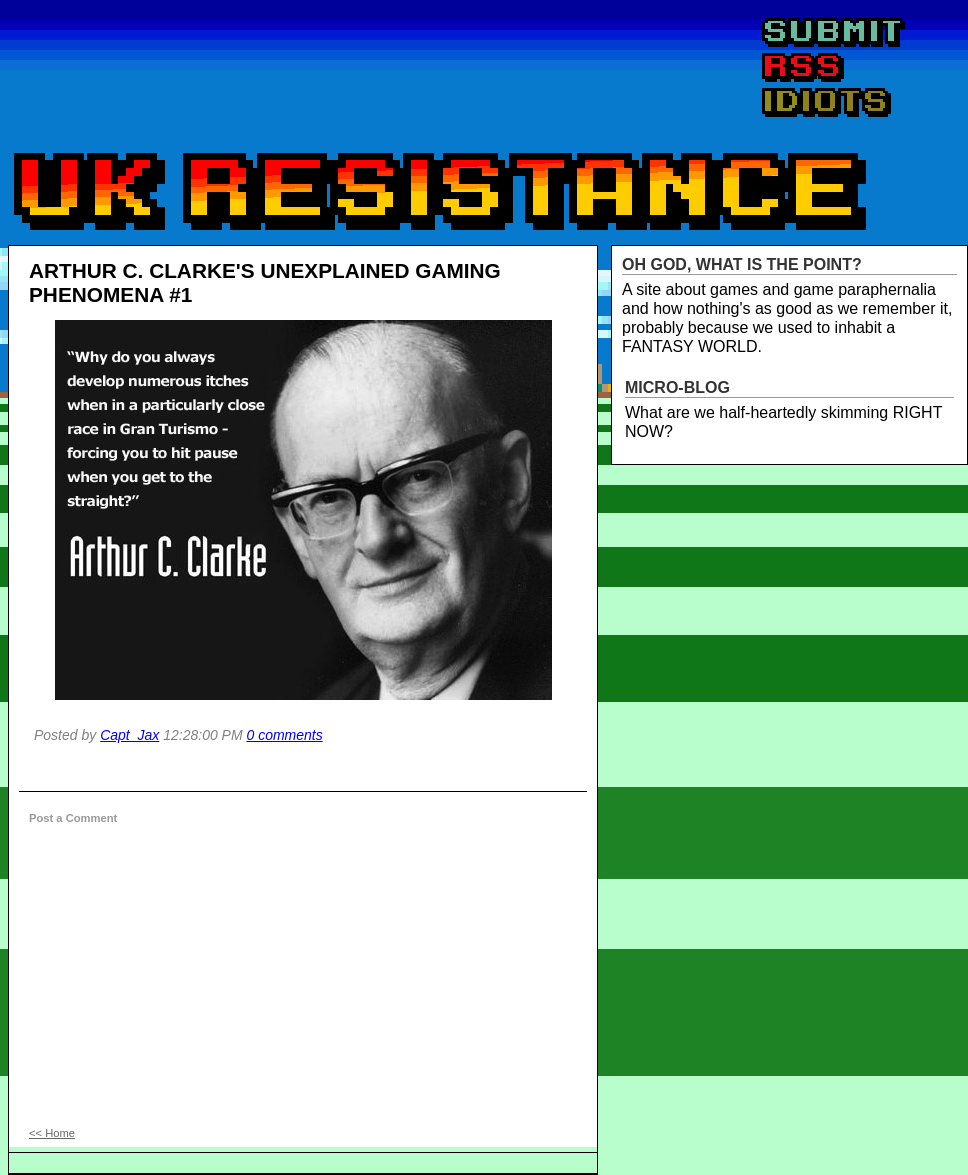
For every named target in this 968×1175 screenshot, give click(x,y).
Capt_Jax (129, 735)
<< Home (52, 1133)
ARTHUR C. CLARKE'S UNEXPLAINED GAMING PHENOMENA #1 (265, 282)
